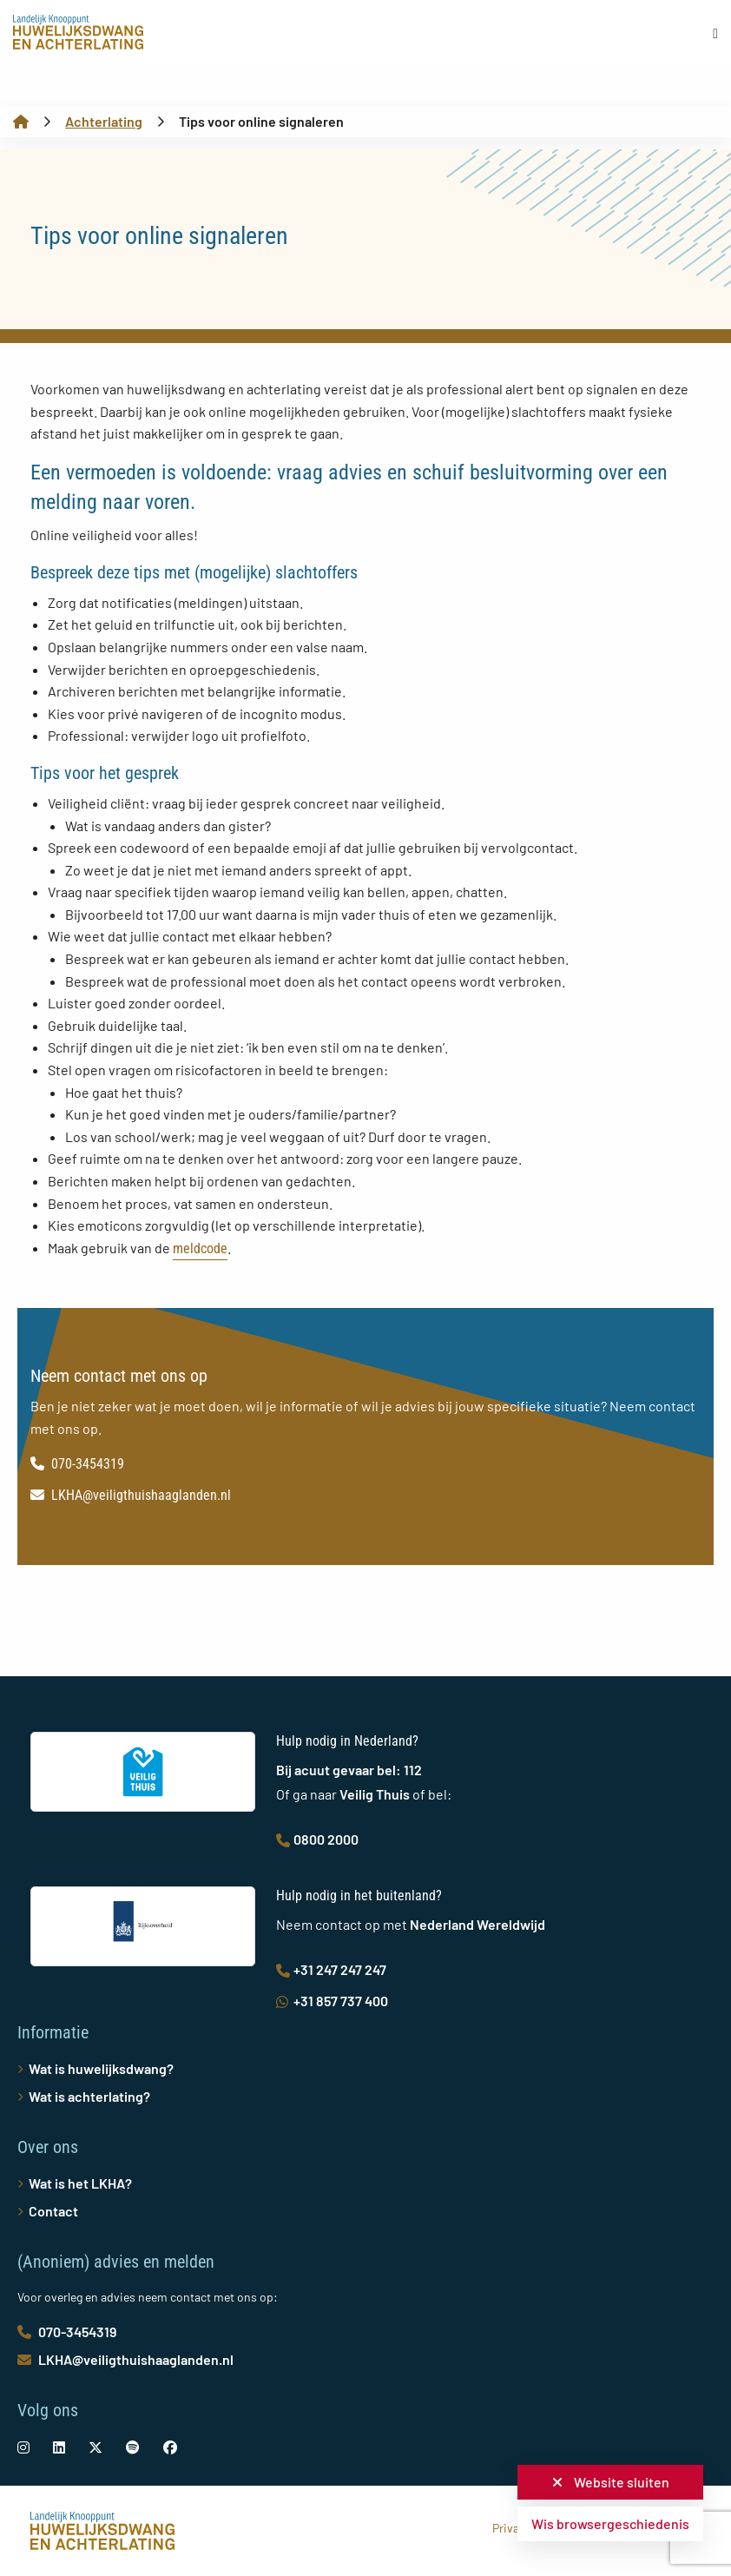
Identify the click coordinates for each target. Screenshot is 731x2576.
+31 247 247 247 (331, 1969)
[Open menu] (715, 33)
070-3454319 (77, 1464)
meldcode (200, 1248)
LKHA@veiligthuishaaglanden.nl (130, 1495)
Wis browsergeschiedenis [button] (610, 2523)
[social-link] (23, 2447)
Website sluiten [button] (610, 2482)
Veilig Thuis (374, 1794)
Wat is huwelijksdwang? (101, 2068)
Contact (53, 2211)
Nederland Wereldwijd (477, 1924)
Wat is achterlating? (89, 2096)
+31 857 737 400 (332, 2000)
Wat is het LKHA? (80, 2183)
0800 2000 (317, 1839)
